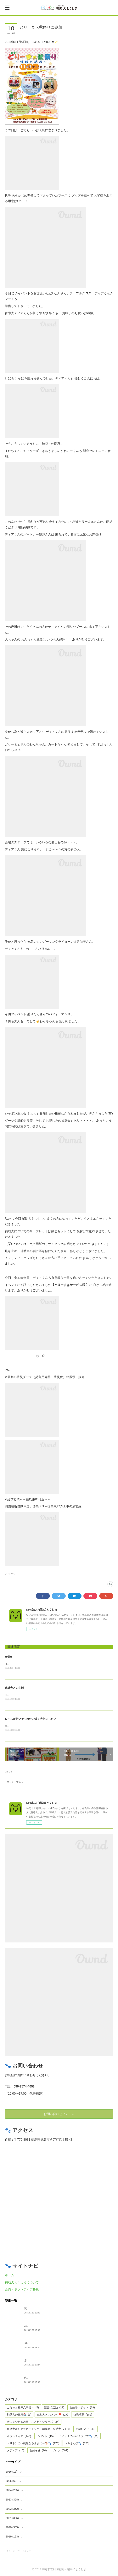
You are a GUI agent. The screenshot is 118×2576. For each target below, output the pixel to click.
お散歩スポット (82, 2407)
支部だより (85, 2429)
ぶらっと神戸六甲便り (37, 2360)
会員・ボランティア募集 (22, 2289)
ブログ (60, 2450)
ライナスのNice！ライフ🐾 (78, 2436)
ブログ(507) (10, 1574)
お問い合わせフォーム (59, 2114)
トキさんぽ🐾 (77, 2443)
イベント (45, 2436)
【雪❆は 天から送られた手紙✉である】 (25, 1664)
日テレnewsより (13, 1695)
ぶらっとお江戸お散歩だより (41, 2325)
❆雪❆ (8, 1656)
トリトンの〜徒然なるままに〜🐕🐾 (33, 2443)
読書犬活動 (54, 2407)
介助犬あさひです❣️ (52, 2414)
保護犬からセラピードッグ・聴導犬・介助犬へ (38, 2429)
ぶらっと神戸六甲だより (39, 2343)
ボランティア (19, 2436)
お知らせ (38, 2450)
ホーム (9, 2275)
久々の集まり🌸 (34, 2377)
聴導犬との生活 (14, 1687)
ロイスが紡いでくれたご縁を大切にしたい (30, 1718)
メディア (15, 2450)
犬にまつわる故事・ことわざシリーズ (33, 2422)
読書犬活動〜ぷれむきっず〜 (41, 2308)
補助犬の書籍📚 (19, 2414)
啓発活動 (82, 2414)
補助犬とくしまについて (22, 2282)
